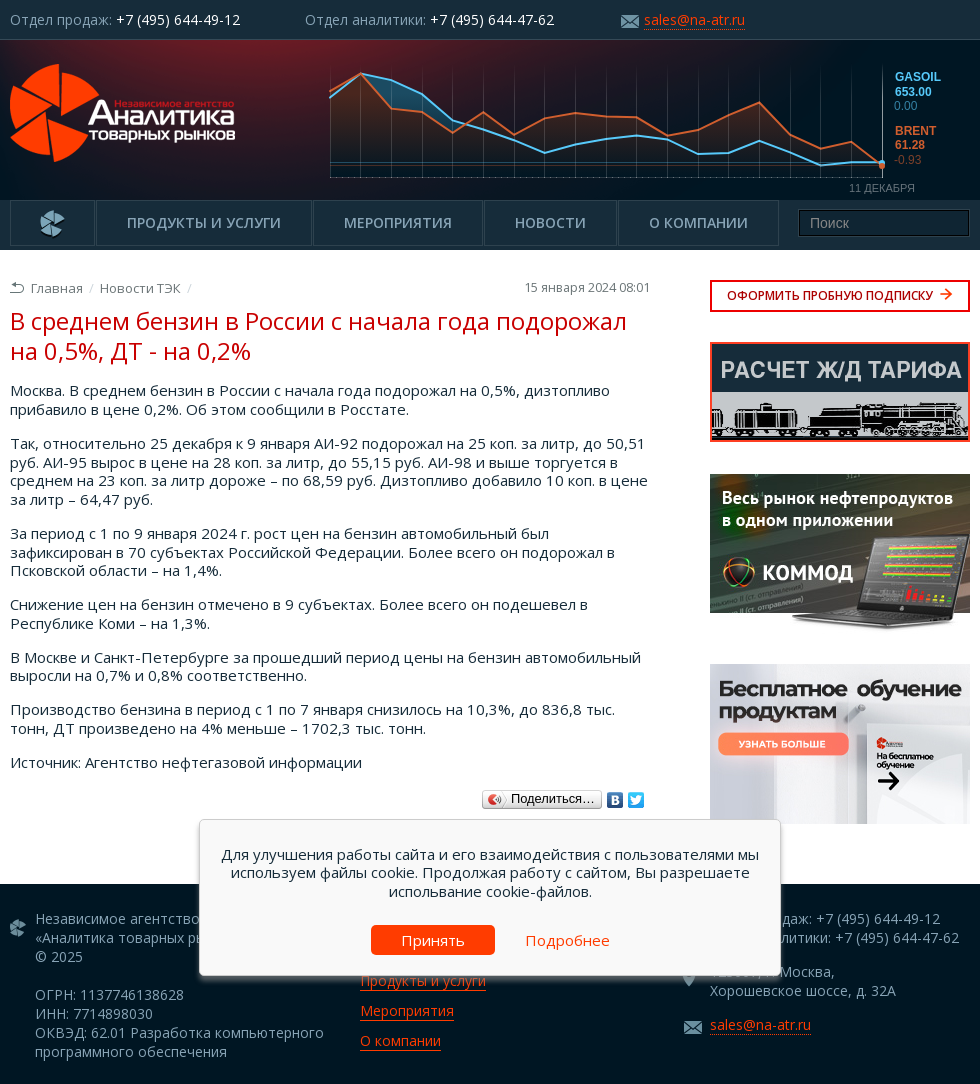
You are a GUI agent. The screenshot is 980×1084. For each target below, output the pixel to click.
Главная (46, 288)
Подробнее (567, 940)
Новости (550, 222)
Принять (433, 940)
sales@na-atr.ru (694, 19)
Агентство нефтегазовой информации (223, 762)
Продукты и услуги (204, 222)
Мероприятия (398, 222)
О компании (698, 222)
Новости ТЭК (140, 288)
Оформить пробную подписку (840, 295)
